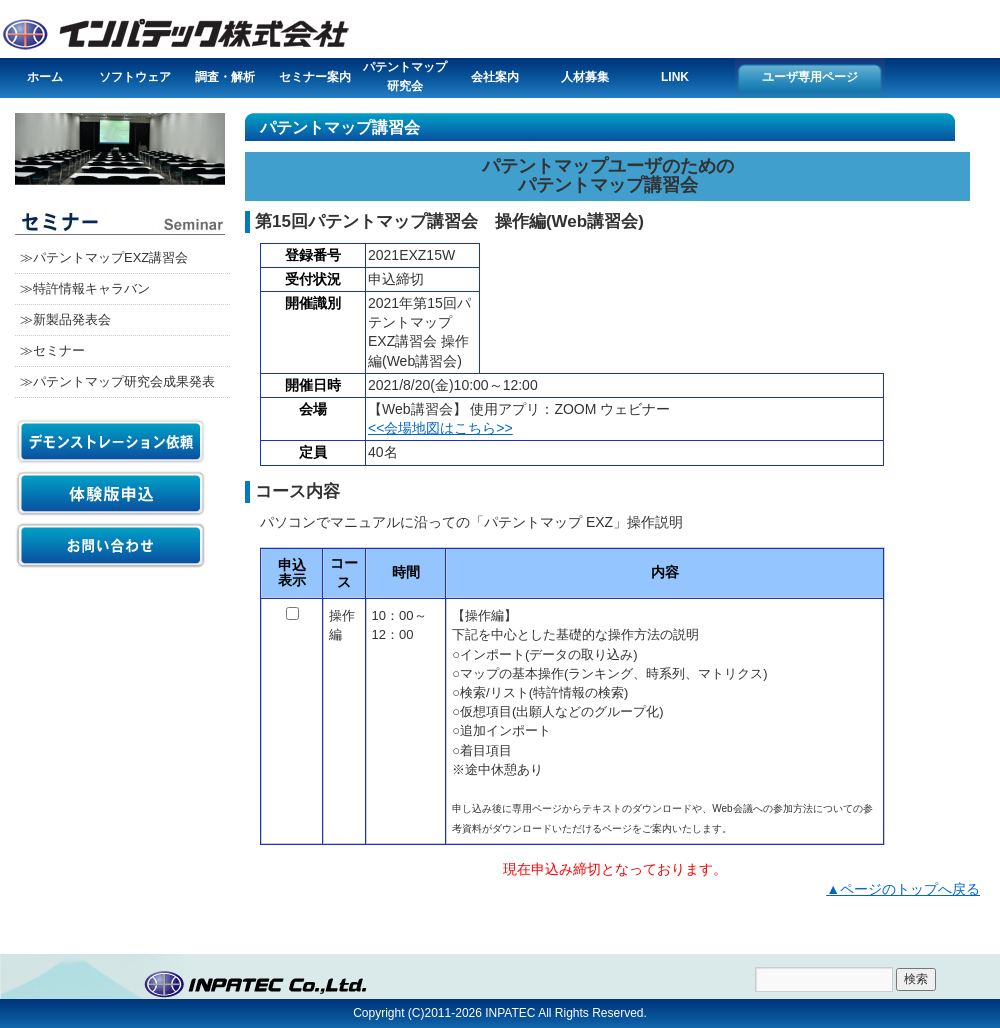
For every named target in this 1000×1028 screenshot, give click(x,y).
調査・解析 (225, 77)
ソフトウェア (135, 77)
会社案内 (495, 77)
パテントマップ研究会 (405, 76)
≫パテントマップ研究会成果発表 (117, 381)
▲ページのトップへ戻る (903, 889)
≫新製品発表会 (65, 319)
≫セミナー (52, 350)
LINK (675, 77)
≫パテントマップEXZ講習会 (104, 257)
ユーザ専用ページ (810, 77)
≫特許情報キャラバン (85, 288)
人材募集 (585, 77)
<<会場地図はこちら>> (440, 428)
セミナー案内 (315, 77)
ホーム (45, 77)
